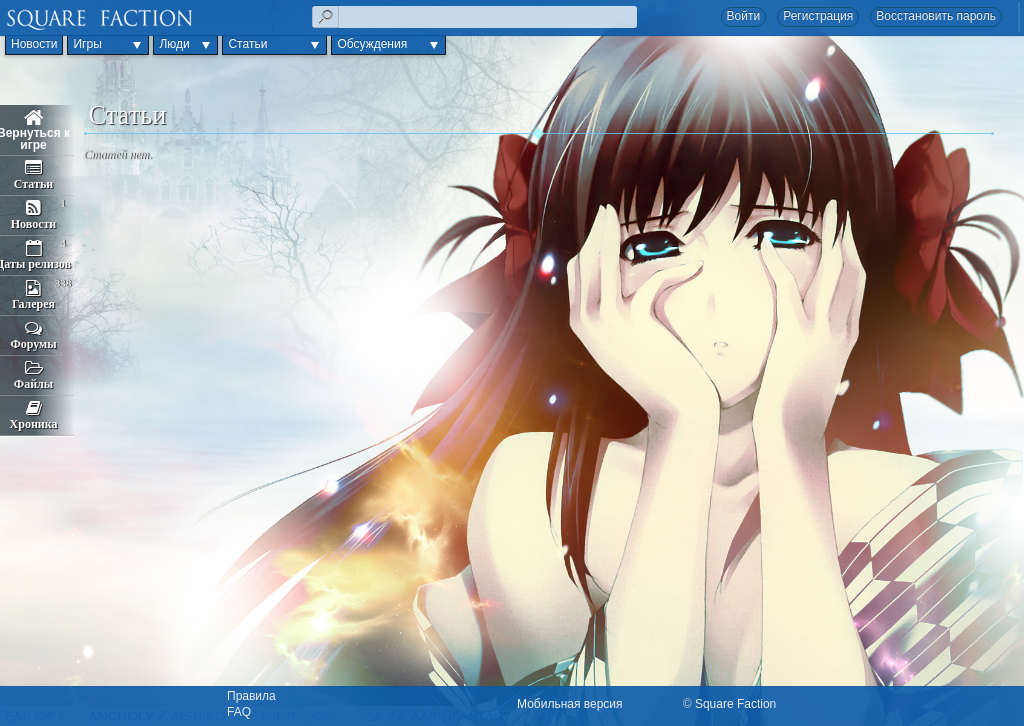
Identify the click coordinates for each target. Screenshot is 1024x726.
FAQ (239, 712)
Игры (87, 44)
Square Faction (735, 704)
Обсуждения (372, 44)
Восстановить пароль (936, 16)
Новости (34, 44)
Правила (251, 696)
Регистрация (818, 16)
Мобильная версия (570, 704)
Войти (744, 16)
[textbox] (474, 17)
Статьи (247, 44)
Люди (174, 44)
